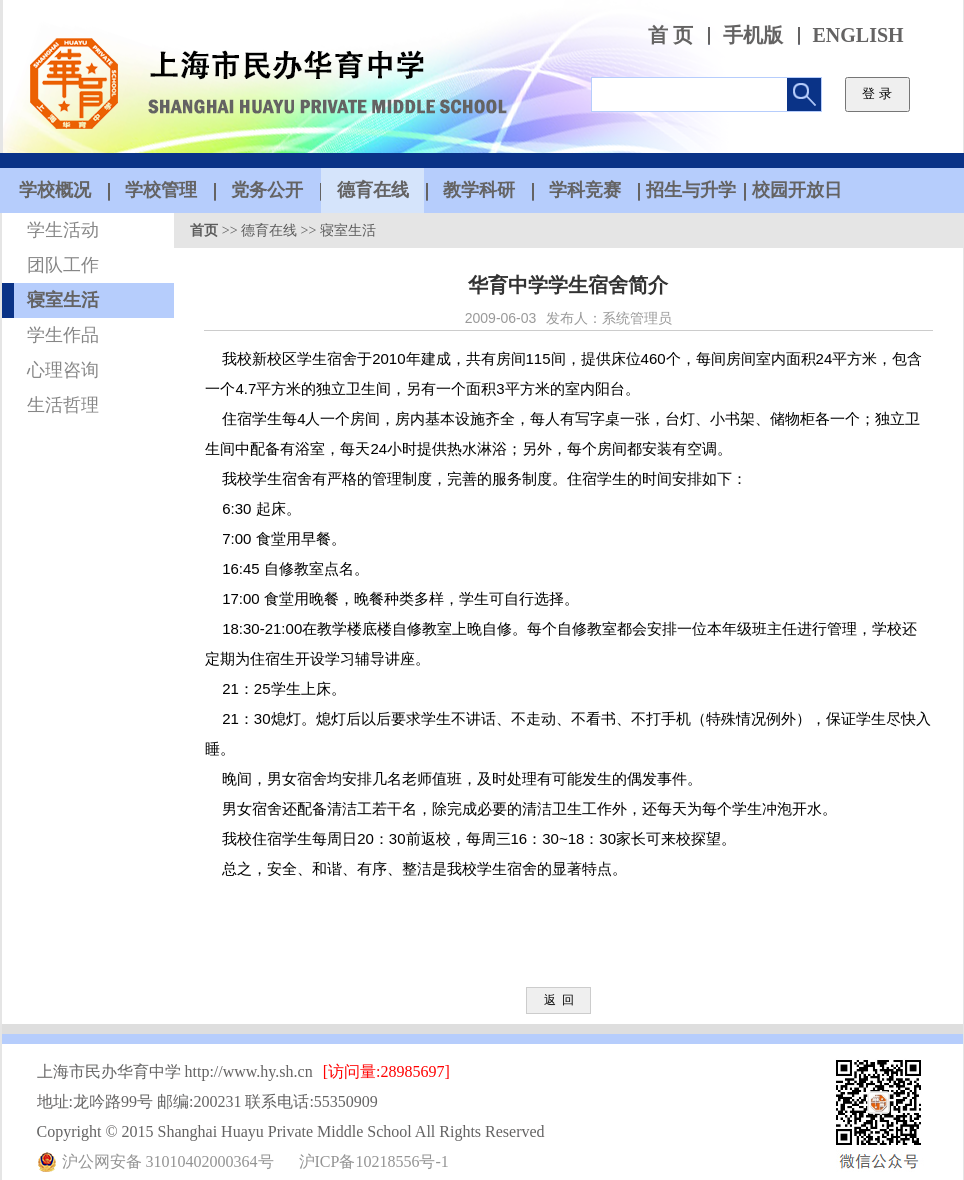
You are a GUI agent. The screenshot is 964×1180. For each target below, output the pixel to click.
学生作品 (63, 335)
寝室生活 (63, 300)
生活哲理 (63, 405)
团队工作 (63, 265)
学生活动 (63, 230)
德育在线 (269, 230)
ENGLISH (858, 35)
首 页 (670, 35)
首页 (204, 230)
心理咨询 (63, 370)
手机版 (753, 35)
